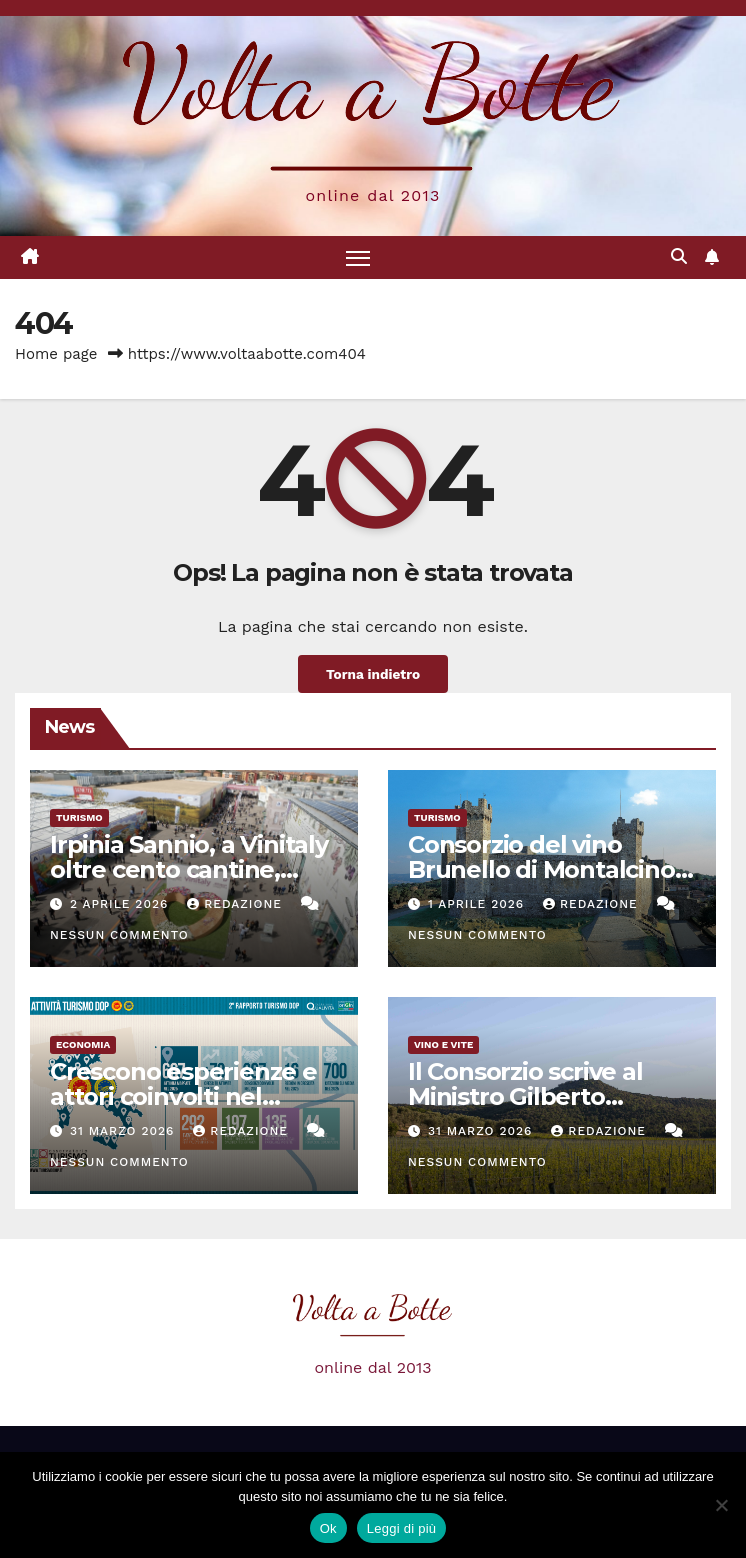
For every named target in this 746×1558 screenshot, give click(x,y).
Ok (328, 1528)
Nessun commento (119, 935)
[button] (679, 256)
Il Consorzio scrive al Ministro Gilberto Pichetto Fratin (525, 1096)
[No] (721, 1505)
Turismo (79, 817)
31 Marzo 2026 (124, 1131)
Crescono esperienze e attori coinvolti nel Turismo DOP (183, 1096)
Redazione (237, 904)
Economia (83, 1044)
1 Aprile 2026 (478, 904)
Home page (56, 354)
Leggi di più (402, 1528)
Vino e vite (443, 1044)
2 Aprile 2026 (121, 904)
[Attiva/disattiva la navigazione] (358, 257)
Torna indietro (373, 674)
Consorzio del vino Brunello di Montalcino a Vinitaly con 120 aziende (551, 869)
